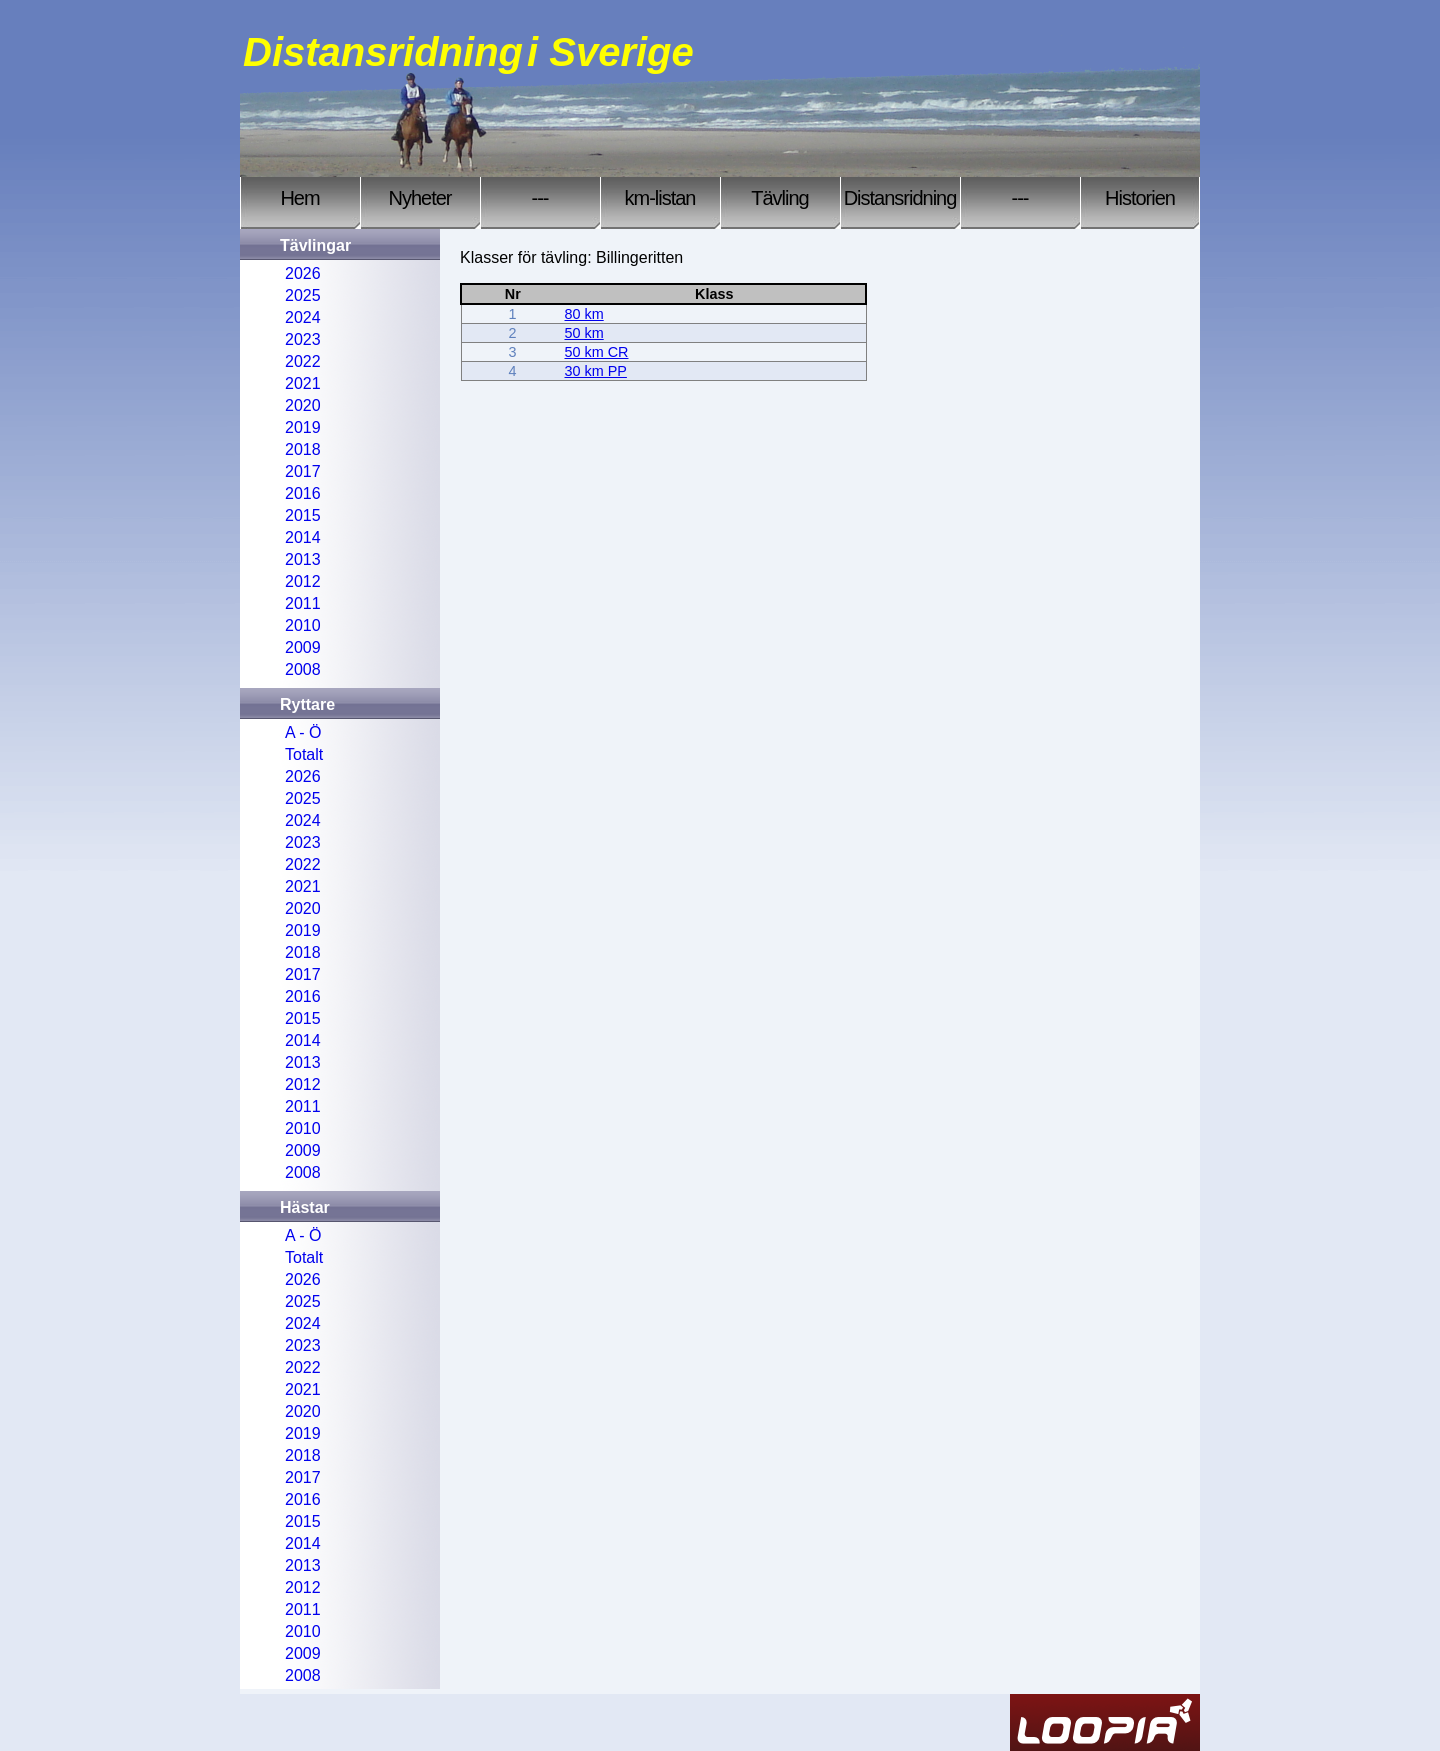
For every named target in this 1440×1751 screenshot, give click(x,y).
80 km (584, 314)
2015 (303, 515)
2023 (303, 339)
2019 (303, 427)
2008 (303, 669)
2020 (303, 405)
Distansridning (900, 198)
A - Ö (303, 732)
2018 (303, 449)
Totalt (304, 754)
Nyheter (419, 198)
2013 (303, 559)
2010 (303, 625)
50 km (584, 333)
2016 (303, 493)
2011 (303, 603)
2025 (303, 295)
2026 (303, 273)
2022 (303, 361)
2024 (303, 317)
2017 (303, 471)
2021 (303, 383)
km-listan (659, 198)
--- (540, 198)
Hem (299, 198)
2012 (303, 581)
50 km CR (597, 352)
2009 (303, 647)
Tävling (779, 198)
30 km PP (596, 371)
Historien (1140, 198)
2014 (303, 537)
